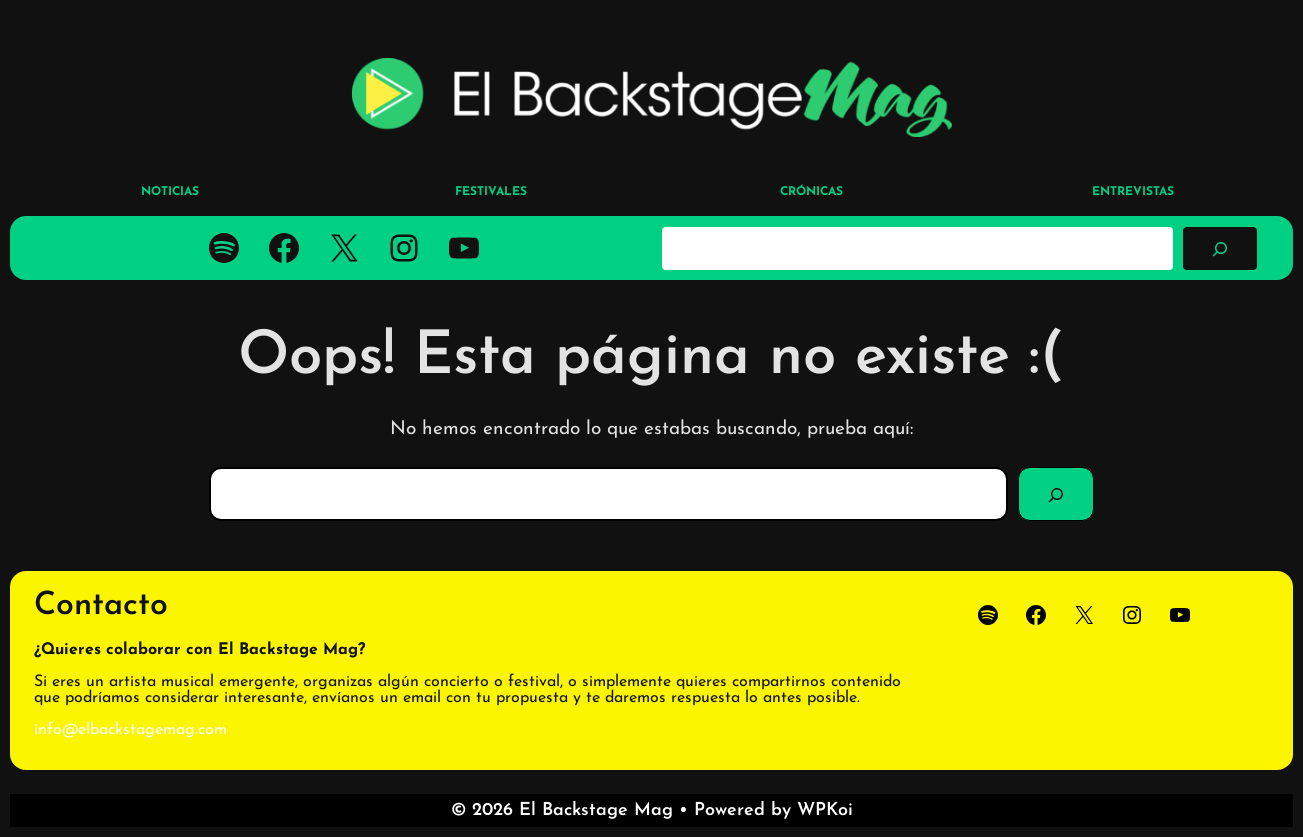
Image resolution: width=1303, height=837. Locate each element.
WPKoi (825, 810)
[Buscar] (1220, 248)
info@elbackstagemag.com (130, 730)
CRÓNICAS (811, 192)
